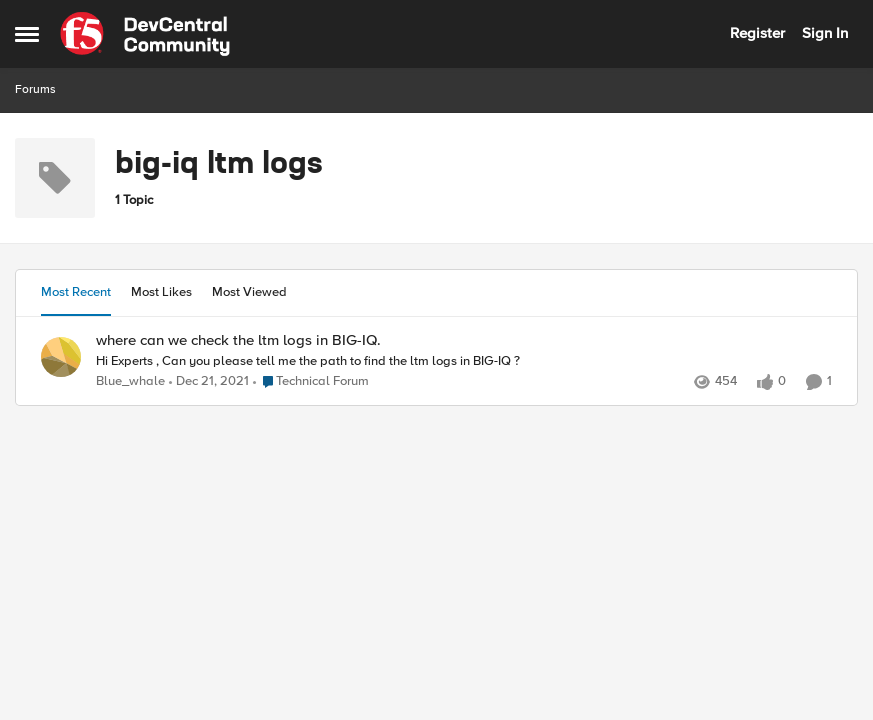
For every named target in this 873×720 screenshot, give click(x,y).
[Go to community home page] (145, 34)
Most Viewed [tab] (249, 292)
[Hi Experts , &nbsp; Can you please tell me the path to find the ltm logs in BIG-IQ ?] (464, 361)
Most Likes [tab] (161, 292)
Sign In (825, 33)
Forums (35, 89)
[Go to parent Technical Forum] (311, 382)
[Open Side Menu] (27, 34)
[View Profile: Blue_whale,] (61, 357)
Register (757, 33)
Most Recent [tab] (76, 292)
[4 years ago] (209, 382)
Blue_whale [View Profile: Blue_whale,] (130, 381)
